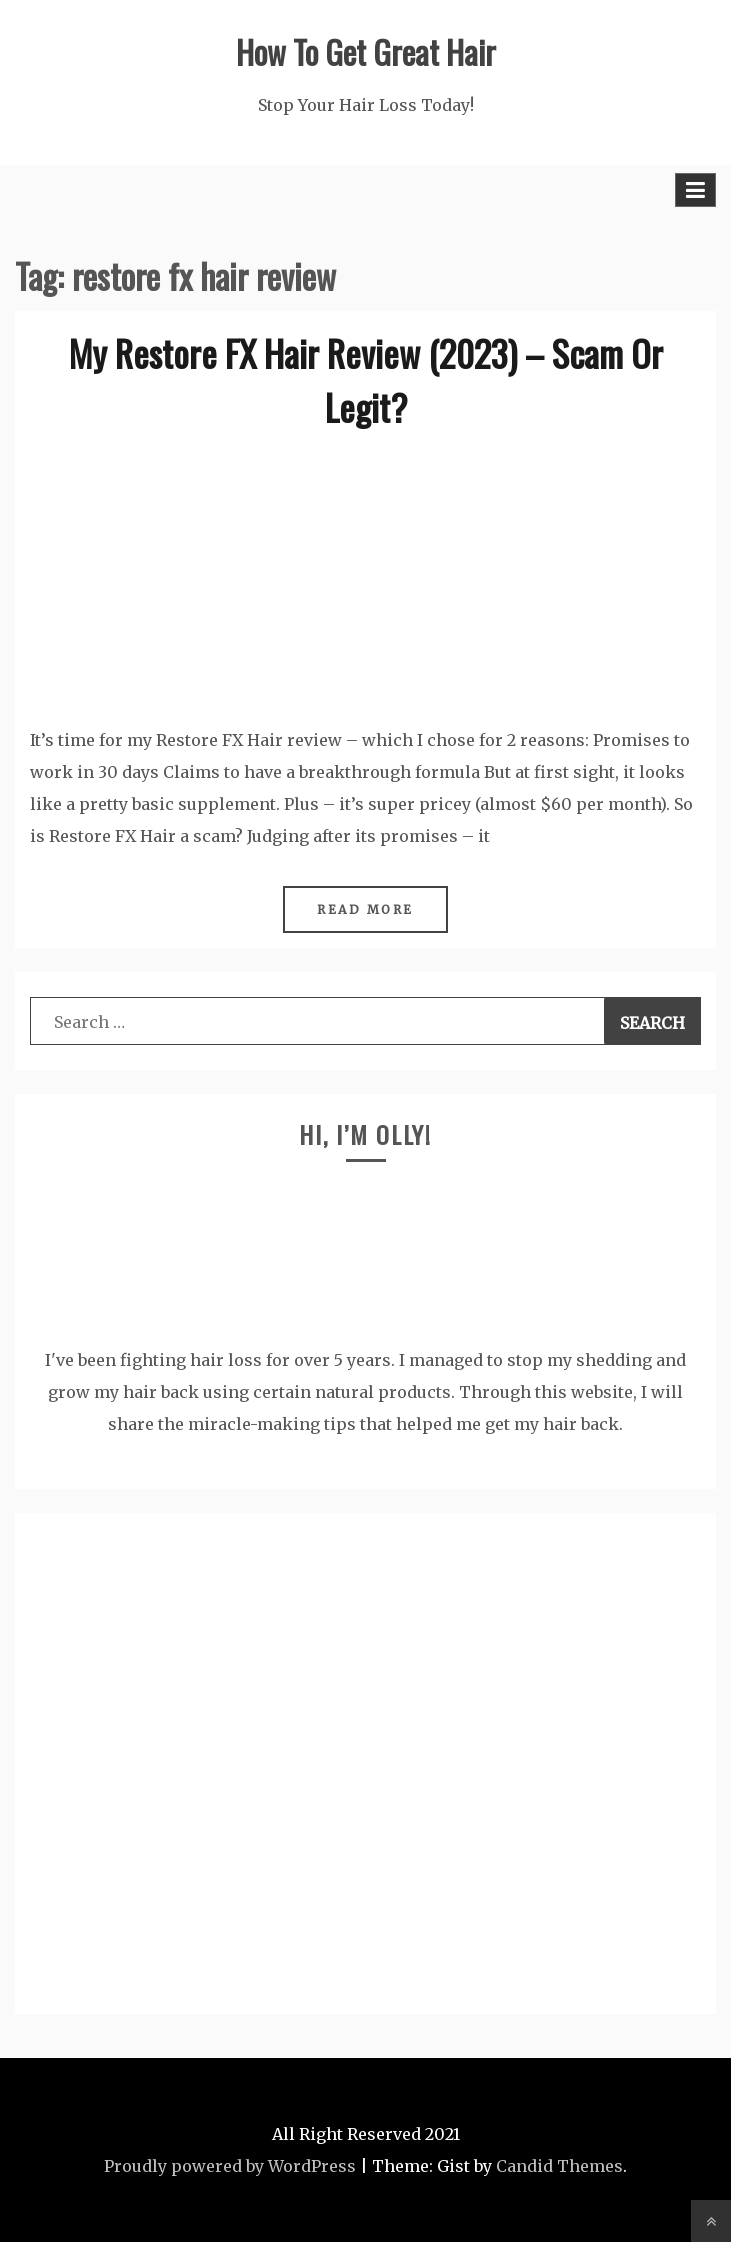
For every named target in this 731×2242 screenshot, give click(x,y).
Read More (365, 909)
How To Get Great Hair (366, 51)
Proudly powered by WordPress (230, 2166)
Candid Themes (559, 2166)
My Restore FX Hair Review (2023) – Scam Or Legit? (366, 379)
